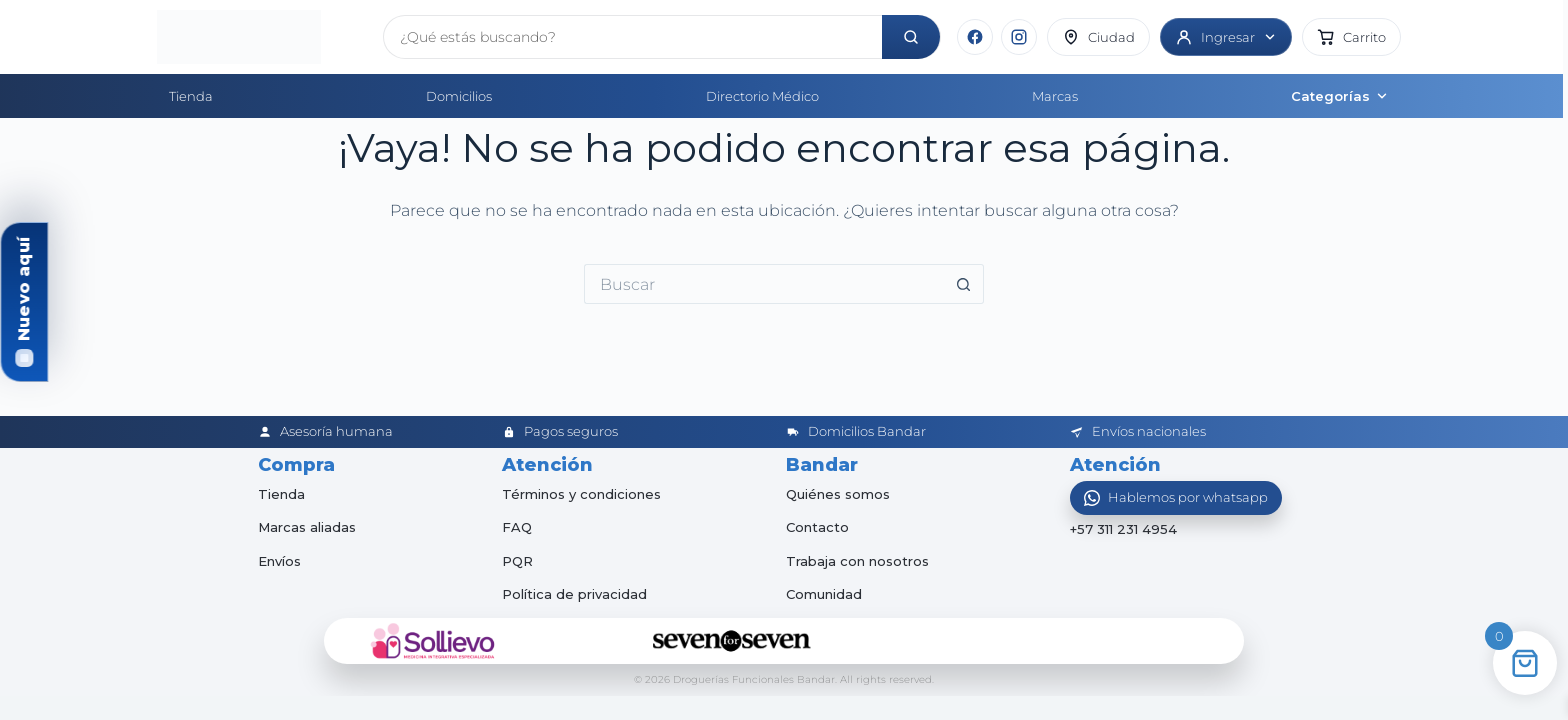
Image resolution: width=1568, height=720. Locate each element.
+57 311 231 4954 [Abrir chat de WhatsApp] (1123, 530)
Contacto (817, 527)
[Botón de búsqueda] (964, 284)
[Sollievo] (433, 641)
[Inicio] (262, 37)
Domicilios (459, 96)
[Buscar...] (764, 284)
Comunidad (824, 594)
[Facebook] (975, 37)
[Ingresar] (1226, 37)
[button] (1351, 37)
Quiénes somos (838, 494)
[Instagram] (1019, 37)
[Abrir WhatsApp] (1176, 498)
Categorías (1340, 96)
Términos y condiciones (581, 494)
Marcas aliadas (307, 527)
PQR (517, 561)
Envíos (279, 561)
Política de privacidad (574, 594)
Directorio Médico (762, 96)
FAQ (517, 527)
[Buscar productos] (633, 37)
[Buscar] (911, 37)
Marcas (1055, 96)
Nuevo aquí (23, 289)
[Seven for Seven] (732, 641)
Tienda (191, 96)
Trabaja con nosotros (857, 561)
